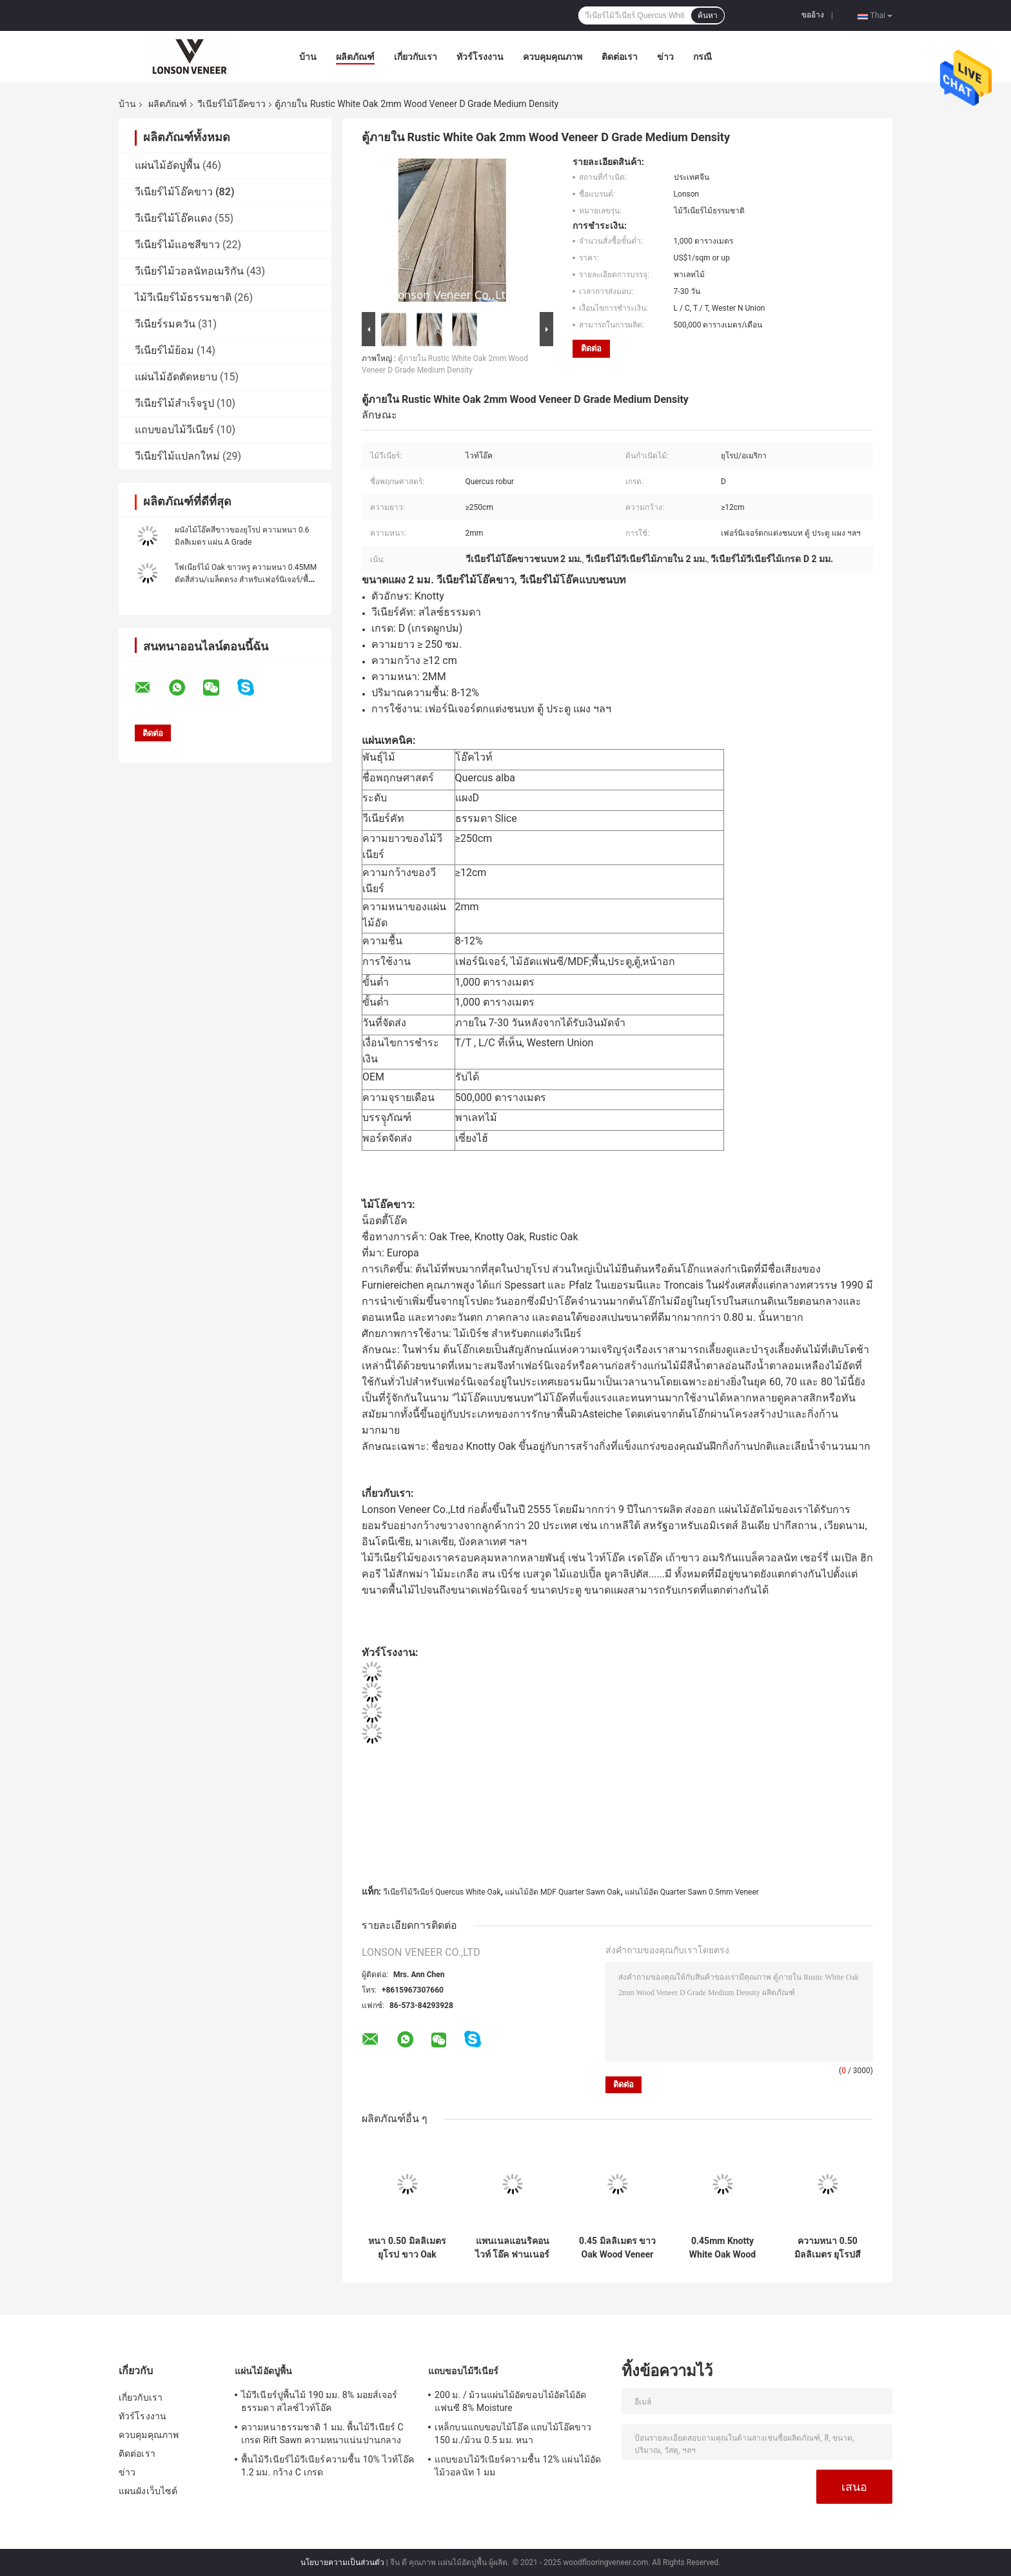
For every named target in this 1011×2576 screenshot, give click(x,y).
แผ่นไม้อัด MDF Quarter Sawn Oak (562, 1892)
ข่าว (665, 57)
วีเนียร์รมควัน (165, 324)
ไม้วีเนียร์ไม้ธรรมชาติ (183, 297)
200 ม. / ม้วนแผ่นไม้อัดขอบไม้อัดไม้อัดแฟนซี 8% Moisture (511, 2401)
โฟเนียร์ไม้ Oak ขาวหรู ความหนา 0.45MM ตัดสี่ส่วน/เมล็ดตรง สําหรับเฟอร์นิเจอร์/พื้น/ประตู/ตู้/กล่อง (246, 579)
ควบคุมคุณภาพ (552, 57)
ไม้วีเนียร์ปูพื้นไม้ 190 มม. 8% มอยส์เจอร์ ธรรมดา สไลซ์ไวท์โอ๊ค (319, 2401)
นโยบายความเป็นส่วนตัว (342, 2562)
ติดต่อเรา (620, 57)
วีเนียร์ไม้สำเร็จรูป (174, 403)
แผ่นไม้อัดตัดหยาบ (176, 377)
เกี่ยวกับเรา (415, 57)
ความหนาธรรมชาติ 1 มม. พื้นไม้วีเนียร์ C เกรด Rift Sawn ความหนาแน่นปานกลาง (322, 2433)
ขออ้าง (812, 14)
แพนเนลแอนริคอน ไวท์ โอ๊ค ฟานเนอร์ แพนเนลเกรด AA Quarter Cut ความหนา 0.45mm (512, 2248)
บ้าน (308, 57)
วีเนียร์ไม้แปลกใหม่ (177, 456)
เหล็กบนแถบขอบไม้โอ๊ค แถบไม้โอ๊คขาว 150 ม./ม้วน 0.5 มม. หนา (513, 2433)
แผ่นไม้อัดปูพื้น (167, 165)
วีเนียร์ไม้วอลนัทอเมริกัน (189, 271)
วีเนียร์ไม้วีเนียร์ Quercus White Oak (442, 1892)
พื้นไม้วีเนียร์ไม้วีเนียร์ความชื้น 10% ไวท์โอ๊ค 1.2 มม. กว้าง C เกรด (327, 2465)
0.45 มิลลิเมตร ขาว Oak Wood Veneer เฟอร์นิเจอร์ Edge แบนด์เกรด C (617, 2248)
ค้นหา (708, 15)
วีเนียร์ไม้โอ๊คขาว (231, 104)
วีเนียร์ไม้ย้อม (164, 350)
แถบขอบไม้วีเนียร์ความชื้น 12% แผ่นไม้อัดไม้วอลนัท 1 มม (518, 2465)
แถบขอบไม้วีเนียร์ (174, 430)
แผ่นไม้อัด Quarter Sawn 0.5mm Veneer (692, 1892)
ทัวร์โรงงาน (480, 57)
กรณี (702, 57)
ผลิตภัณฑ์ (355, 57)
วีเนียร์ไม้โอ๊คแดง (173, 218)
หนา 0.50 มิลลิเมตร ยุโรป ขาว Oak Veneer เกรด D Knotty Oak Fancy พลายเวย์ (407, 2248)
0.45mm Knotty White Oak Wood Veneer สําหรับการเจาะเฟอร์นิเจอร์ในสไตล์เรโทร (722, 2248)
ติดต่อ (591, 348)
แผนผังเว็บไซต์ (148, 2491)
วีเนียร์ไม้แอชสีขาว (177, 245)
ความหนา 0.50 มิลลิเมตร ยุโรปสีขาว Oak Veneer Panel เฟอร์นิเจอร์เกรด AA (827, 2248)
